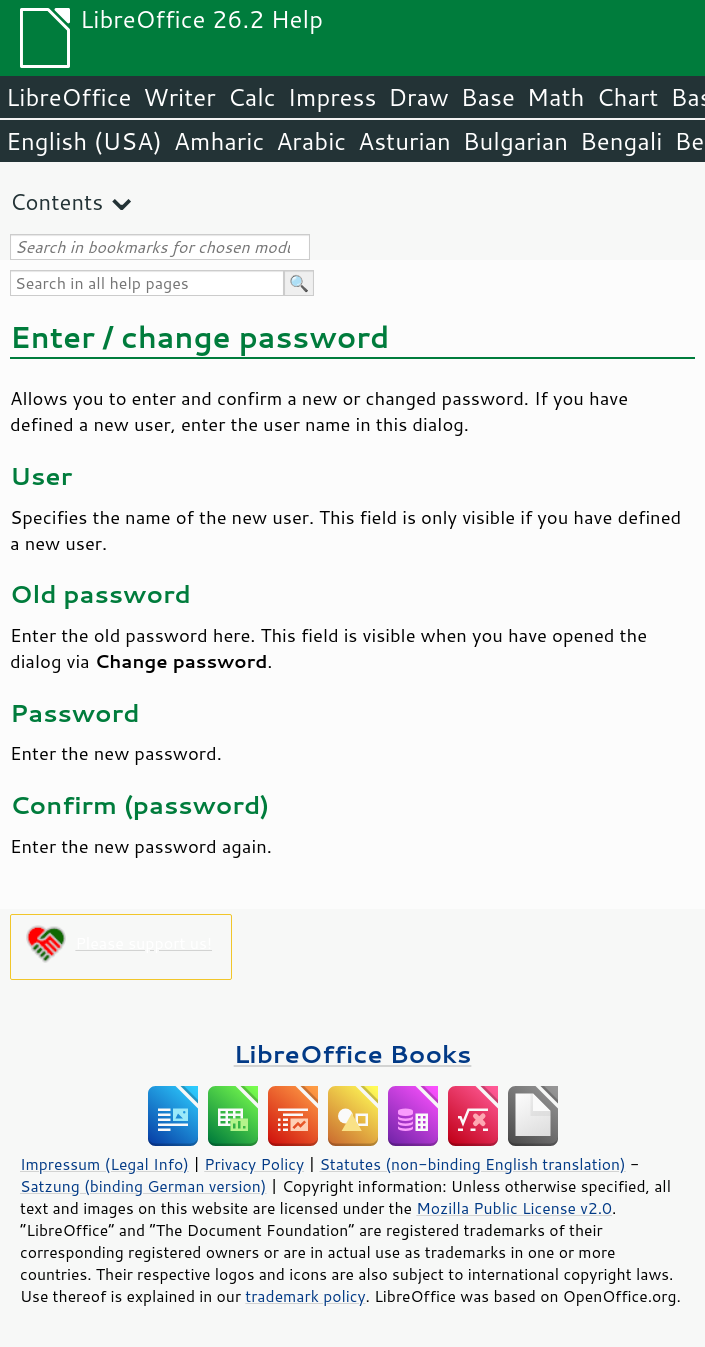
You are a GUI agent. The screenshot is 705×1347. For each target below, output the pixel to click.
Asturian (404, 141)
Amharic (219, 141)
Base (488, 97)
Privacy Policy (254, 1164)
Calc (252, 97)
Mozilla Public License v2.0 (514, 1208)
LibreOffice (68, 97)
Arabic (311, 141)
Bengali (621, 141)
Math (556, 97)
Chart (627, 97)
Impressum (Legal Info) (104, 1164)
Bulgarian (515, 141)
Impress (332, 97)
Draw (418, 97)
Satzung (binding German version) (143, 1186)
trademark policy (305, 1296)
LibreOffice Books (353, 1053)
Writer (179, 97)
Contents (56, 201)
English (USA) (84, 141)
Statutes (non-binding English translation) (472, 1164)
